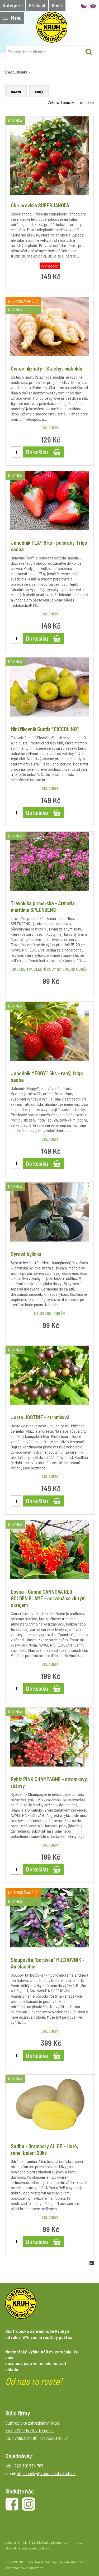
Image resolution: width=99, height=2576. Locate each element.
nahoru (10, 2542)
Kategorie (13, 5)
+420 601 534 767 (27, 2466)
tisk (24, 2542)
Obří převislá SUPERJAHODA (40, 205)
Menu (12, 18)
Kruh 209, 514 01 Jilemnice (29, 2430)
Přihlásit (37, 5)
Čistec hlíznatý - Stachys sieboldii (46, 368)
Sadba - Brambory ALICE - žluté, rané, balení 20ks (44, 2149)
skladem (87, 102)
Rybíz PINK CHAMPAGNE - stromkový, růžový (49, 1782)
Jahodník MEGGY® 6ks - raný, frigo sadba (47, 1076)
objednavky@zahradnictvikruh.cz (46, 2473)
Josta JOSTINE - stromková (40, 1417)
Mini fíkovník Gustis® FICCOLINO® (45, 729)
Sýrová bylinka (26, 1254)
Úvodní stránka (16, 72)
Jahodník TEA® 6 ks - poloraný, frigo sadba (49, 545)
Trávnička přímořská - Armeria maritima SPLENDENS (43, 906)
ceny (39, 91)
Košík (57, 5)
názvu (16, 91)
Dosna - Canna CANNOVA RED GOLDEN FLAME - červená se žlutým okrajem (48, 1598)
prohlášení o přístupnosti (50, 2542)
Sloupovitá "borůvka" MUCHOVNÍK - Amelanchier (47, 1963)
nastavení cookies (35, 2548)
